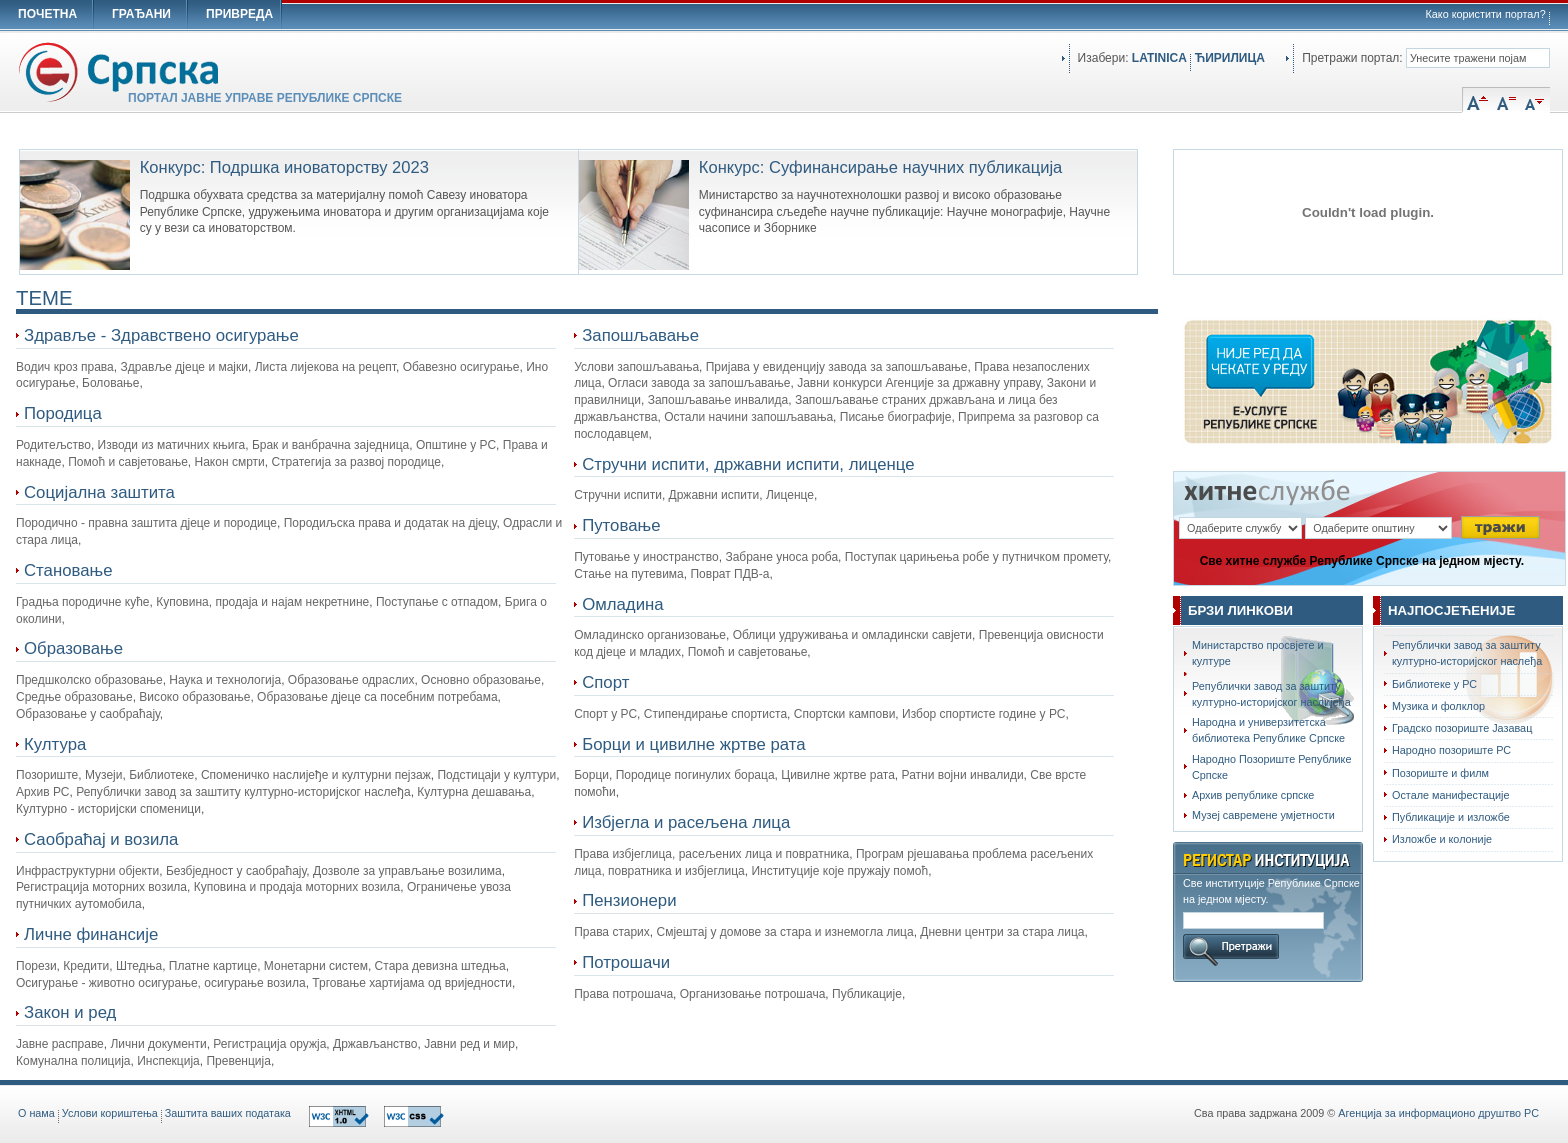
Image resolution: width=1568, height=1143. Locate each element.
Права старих (612, 932)
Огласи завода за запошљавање (699, 383)
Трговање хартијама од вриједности (412, 983)
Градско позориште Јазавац (1462, 728)
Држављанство (375, 1044)
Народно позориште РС (1451, 750)
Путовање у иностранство (646, 557)
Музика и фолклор (1438, 706)
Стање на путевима (629, 574)
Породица (63, 413)
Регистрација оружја (269, 1044)
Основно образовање (481, 680)
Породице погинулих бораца (695, 775)
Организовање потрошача (753, 994)
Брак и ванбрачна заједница (330, 445)
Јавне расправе (60, 1044)
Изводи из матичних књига (172, 445)
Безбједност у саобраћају (236, 871)
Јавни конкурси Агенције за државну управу (918, 383)
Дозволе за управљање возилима (407, 871)
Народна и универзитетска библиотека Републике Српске (1268, 730)
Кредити (86, 966)
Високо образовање (194, 697)
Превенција (238, 1061)
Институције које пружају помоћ (839, 871)
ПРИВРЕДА (239, 14)
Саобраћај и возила (101, 839)
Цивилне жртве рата (838, 775)
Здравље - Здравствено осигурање (161, 335)
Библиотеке (161, 775)
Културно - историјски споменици (108, 809)
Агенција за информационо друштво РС (1438, 1113)
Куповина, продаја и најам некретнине (262, 602)
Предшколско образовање (89, 680)
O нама (36, 1113)
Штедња (139, 966)
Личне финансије (91, 934)
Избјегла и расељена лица (686, 822)
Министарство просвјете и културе (1258, 653)
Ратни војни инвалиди (963, 775)
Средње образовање (74, 697)
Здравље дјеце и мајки (184, 367)
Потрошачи (626, 962)
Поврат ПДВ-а (729, 574)
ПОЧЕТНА (47, 14)
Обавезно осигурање (461, 367)
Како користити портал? (1486, 14)
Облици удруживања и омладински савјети (852, 635)
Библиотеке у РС (1434, 684)
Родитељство (53, 445)
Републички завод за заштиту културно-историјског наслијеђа (1271, 694)
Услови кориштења (110, 1113)
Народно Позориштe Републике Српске (1271, 767)
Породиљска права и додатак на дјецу (390, 523)
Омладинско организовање (650, 635)
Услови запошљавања (636, 367)
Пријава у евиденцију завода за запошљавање (837, 367)
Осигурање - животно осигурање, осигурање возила (161, 983)
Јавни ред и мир (469, 1044)
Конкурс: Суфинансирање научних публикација (880, 167)
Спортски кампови (845, 714)
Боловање (110, 383)
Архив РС (43, 792)
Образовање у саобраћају (88, 714)
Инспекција (168, 1061)
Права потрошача (623, 994)
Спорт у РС (605, 714)
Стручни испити (618, 495)
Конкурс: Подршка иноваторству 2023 (284, 167)
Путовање (621, 525)
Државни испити (714, 495)
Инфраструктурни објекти (87, 871)
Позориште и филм (1440, 773)
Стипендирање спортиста (715, 714)
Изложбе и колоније (1442, 839)
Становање (68, 570)
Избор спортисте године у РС (983, 714)
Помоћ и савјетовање (128, 462)
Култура (55, 744)
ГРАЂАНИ (141, 14)
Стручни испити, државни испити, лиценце (748, 464)
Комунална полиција (73, 1061)
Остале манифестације (1450, 795)
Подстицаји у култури (496, 775)
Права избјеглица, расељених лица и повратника (711, 854)
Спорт (605, 682)
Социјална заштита (99, 492)
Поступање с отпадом (437, 602)
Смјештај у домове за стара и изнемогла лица (784, 932)
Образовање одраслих (351, 680)
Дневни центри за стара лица (1002, 932)
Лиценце (790, 495)
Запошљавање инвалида (718, 400)
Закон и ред (70, 1012)
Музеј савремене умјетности (1263, 815)
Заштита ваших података (228, 1113)
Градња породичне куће (83, 602)
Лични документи (158, 1044)
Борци (591, 775)
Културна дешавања (474, 792)
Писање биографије (896, 417)
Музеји (104, 775)
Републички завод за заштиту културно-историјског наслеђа (243, 792)
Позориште (47, 775)
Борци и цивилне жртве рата (693, 744)
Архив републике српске (1253, 795)
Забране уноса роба (781, 557)
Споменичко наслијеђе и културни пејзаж (316, 775)
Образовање (73, 648)
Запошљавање (640, 335)
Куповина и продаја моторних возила (297, 887)
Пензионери (629, 900)
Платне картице (213, 966)
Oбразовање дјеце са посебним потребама (377, 697)
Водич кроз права (65, 367)
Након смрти (230, 462)
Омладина (622, 604)
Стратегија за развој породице (356, 462)
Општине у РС (456, 445)
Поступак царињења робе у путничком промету (976, 557)
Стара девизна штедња (440, 966)
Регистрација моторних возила (101, 887)
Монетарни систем (316, 966)
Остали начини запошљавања (748, 417)
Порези (36, 966)
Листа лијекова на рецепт (325, 367)
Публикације (867, 994)
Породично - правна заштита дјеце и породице (146, 523)
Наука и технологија (225, 680)
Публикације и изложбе (1451, 817)
